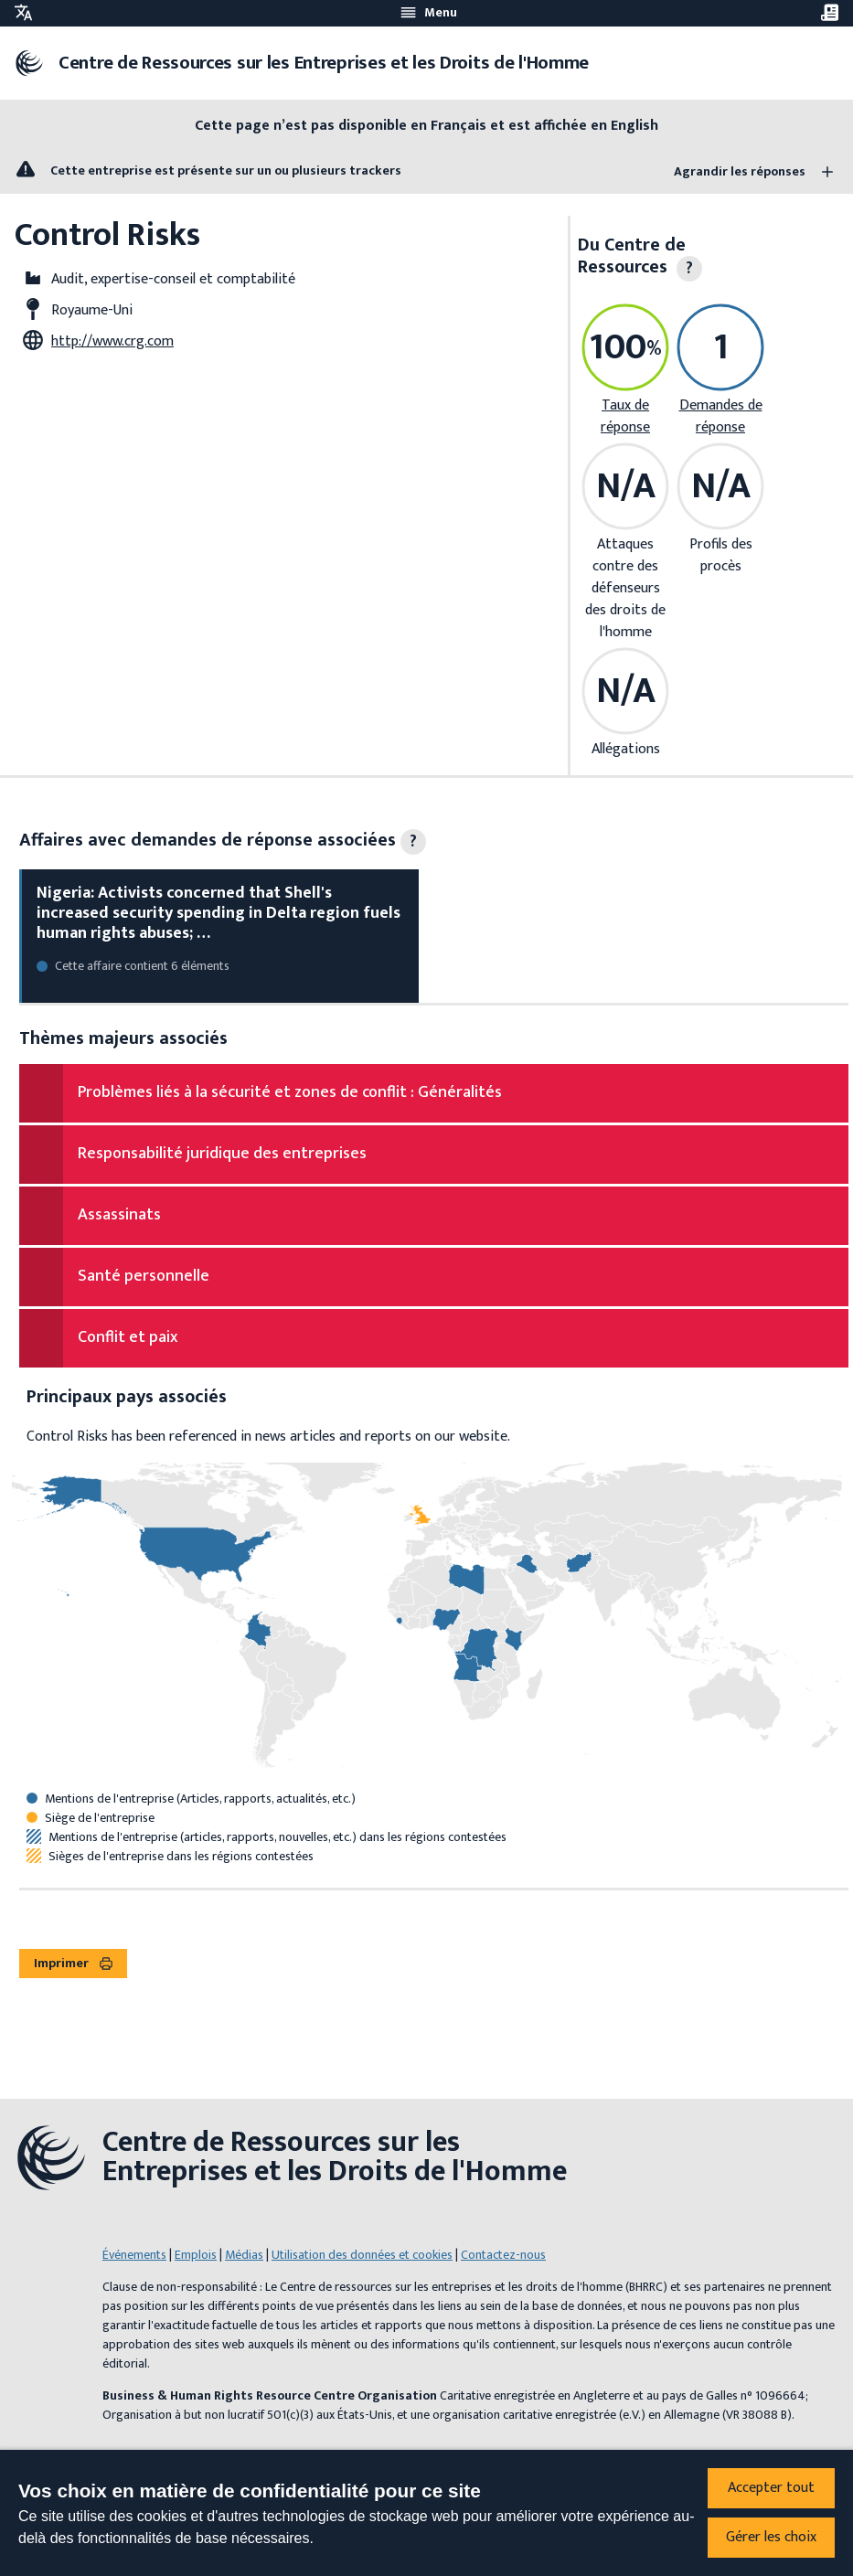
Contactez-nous (503, 2254)
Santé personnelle (143, 1276)
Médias (244, 2254)
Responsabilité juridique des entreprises (222, 1153)
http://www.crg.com (112, 341)
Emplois (196, 2254)
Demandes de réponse (720, 416)
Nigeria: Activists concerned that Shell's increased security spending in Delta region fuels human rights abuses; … (218, 912)
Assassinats (119, 1215)
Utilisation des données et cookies (362, 2254)
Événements (134, 2254)
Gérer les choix (771, 2537)
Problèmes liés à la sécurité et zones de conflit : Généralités (290, 1092)
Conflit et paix (127, 1337)
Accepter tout (771, 2487)
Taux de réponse (625, 416)
